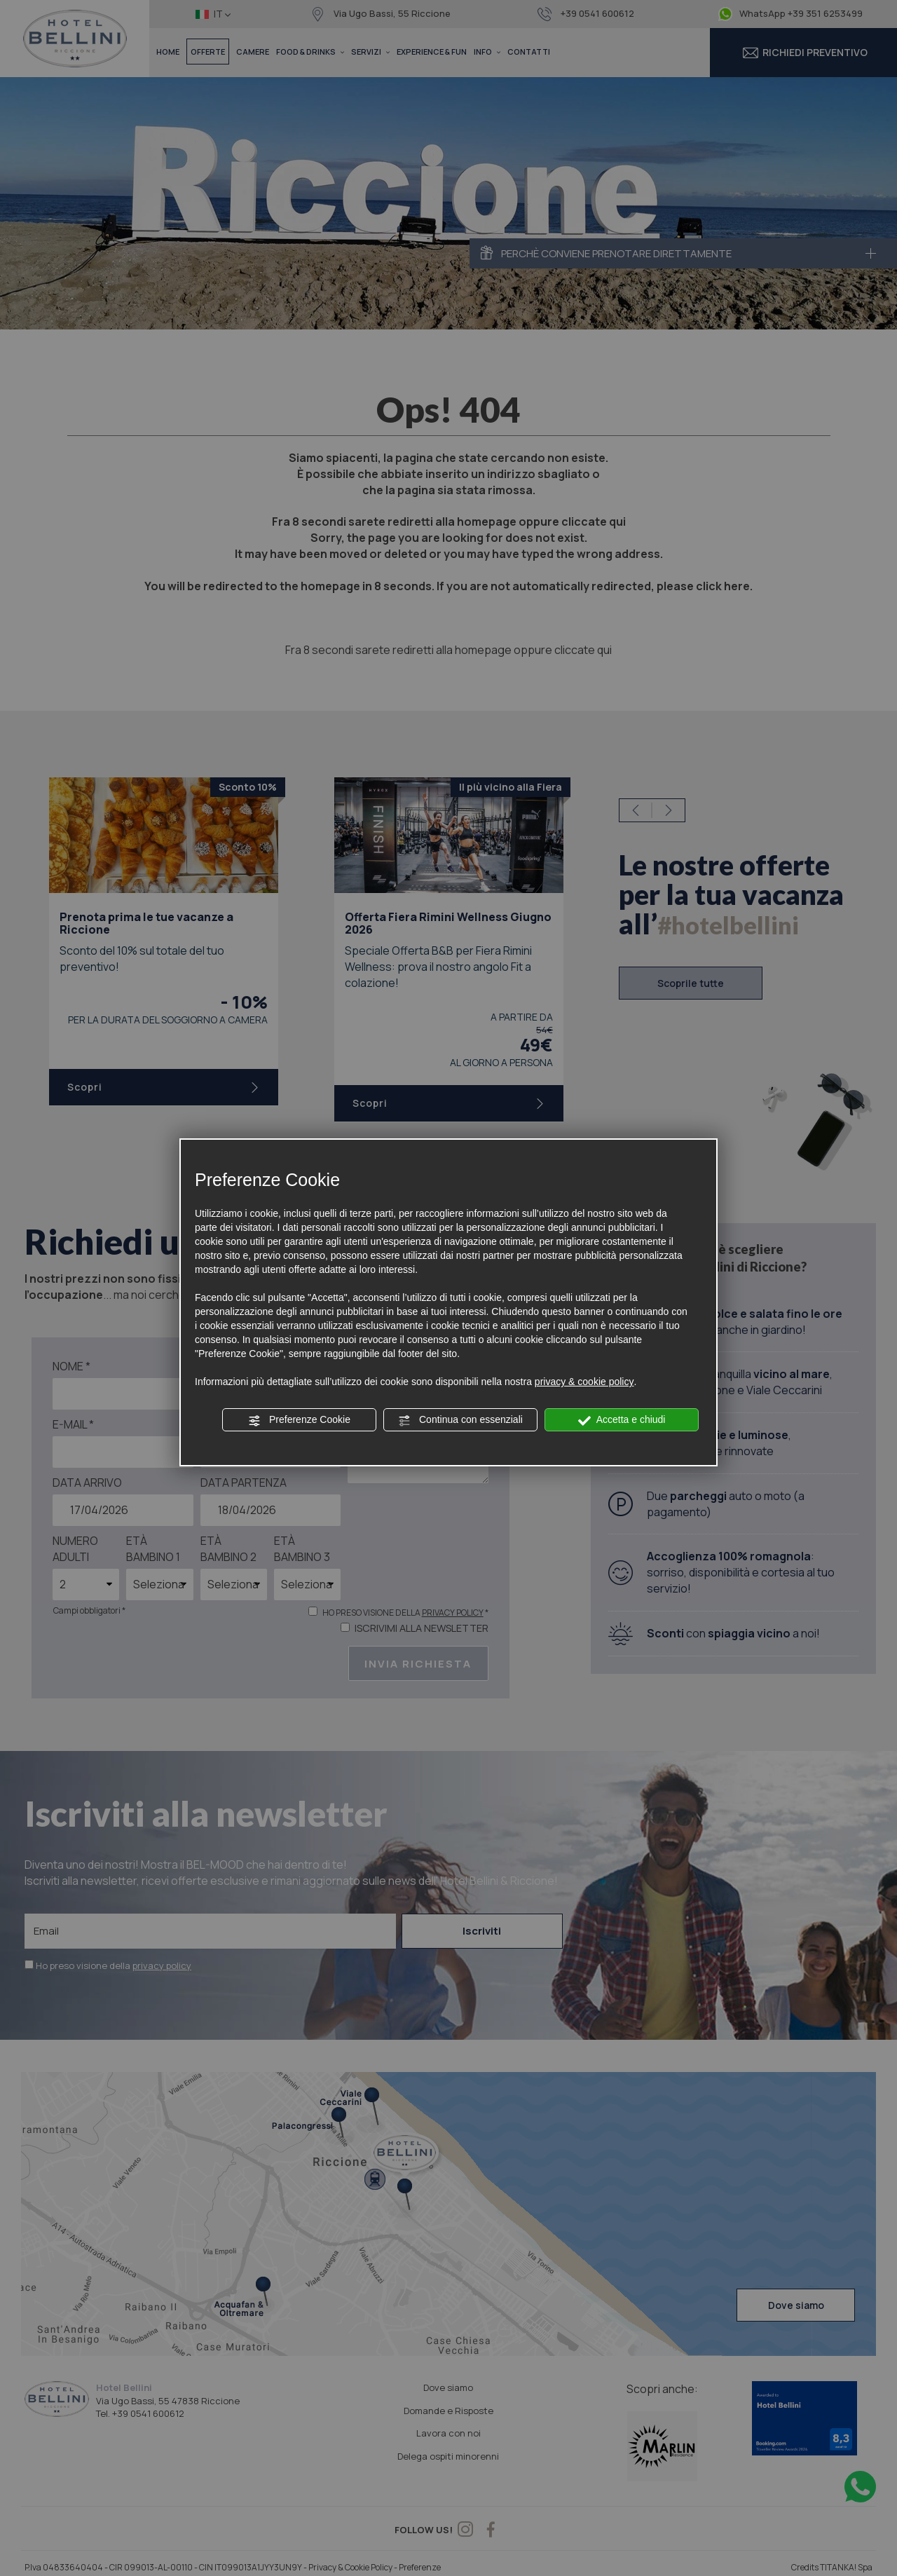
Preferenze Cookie (299, 1420)
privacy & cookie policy (584, 1381)
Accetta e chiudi (622, 1420)
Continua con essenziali (460, 1420)
